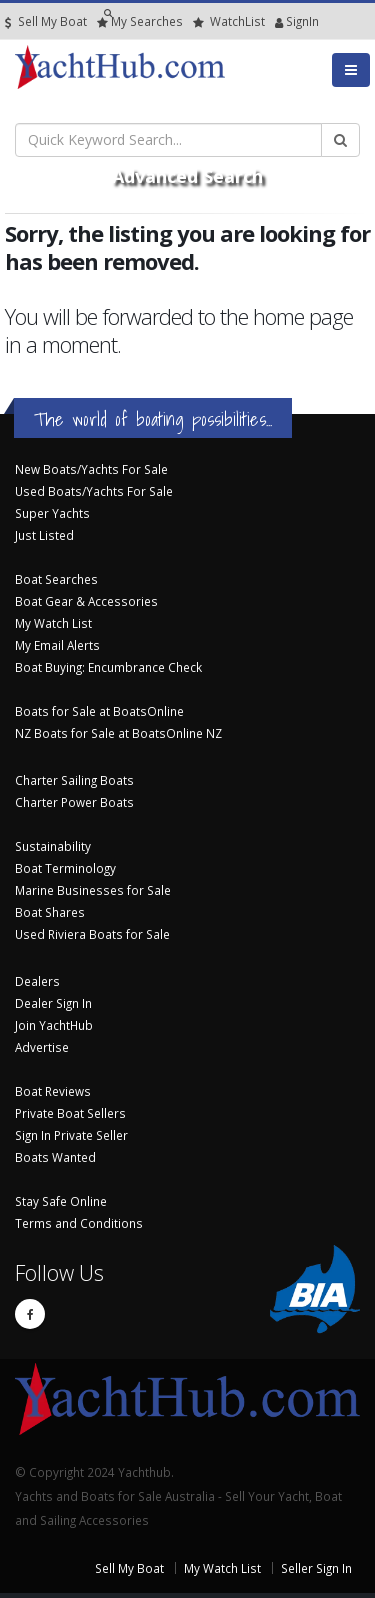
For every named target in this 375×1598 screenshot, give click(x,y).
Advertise (42, 1047)
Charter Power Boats (74, 802)
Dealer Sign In (53, 1003)
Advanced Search (187, 176)
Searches (140, 21)
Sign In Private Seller (71, 1135)
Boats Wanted (55, 1157)
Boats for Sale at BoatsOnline (99, 711)
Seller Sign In (316, 1568)
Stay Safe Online (61, 1201)
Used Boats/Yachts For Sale (94, 491)
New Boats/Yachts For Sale (91, 469)
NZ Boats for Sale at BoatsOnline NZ (118, 733)
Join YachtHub (54, 1025)
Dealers (37, 981)
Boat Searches (56, 579)
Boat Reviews (53, 1091)
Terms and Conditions (79, 1223)
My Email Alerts (57, 645)
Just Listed (44, 535)
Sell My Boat (46, 21)
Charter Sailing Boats (74, 780)
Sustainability (53, 846)
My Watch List (53, 623)
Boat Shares (50, 912)
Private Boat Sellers (70, 1113)
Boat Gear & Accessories (86, 601)
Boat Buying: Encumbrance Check (108, 667)
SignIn (279, 21)
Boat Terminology (65, 868)
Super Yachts (52, 513)
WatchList (229, 21)
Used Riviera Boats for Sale (92, 934)
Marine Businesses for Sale (93, 890)
